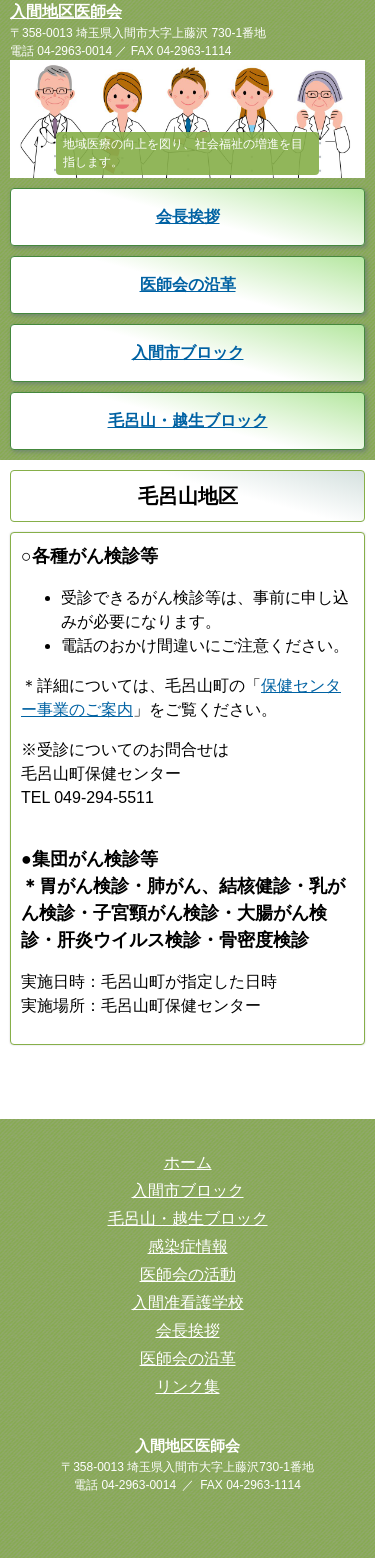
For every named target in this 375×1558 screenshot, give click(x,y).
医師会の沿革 (188, 284)
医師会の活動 (188, 1274)
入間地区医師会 (66, 11)
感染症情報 (188, 1246)
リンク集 (188, 1386)
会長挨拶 (188, 216)
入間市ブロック (188, 352)
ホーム (188, 1162)
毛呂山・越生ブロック (188, 420)
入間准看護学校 (188, 1302)
